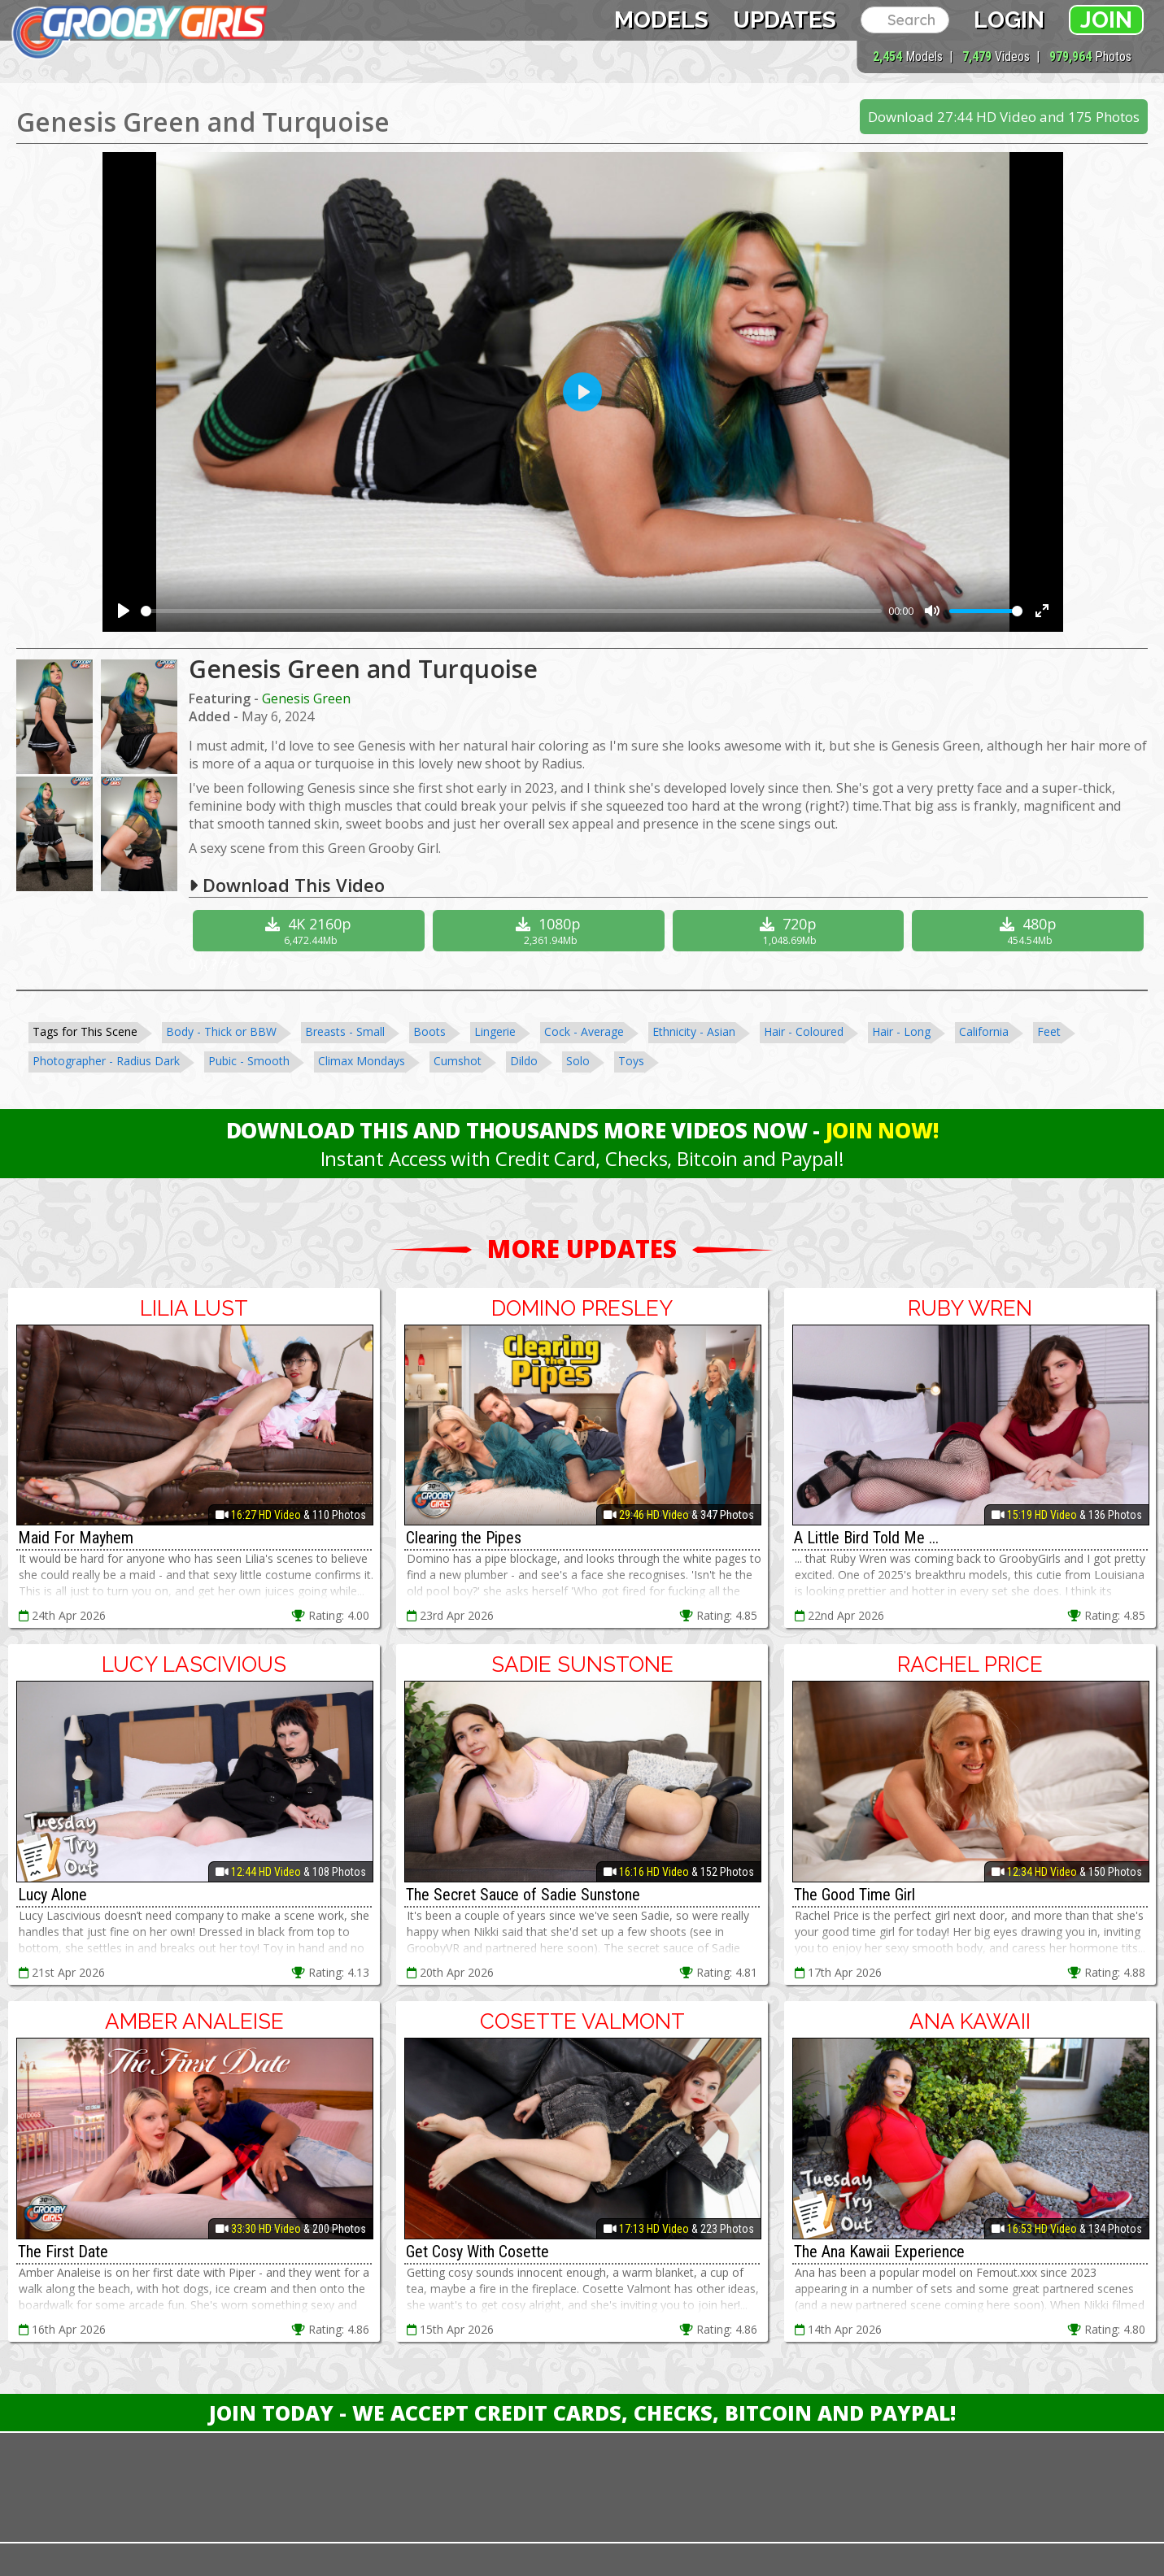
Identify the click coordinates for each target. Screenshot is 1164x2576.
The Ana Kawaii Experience (879, 2251)
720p (790, 930)
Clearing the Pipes (463, 1537)
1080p (550, 930)
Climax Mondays (361, 1060)
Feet (1049, 1031)
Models (661, 20)
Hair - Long (901, 1031)
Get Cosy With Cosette (477, 2251)
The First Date (63, 2251)
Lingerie (495, 1031)
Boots (429, 1031)
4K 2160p (311, 930)
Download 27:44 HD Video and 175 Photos (1004, 116)
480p (1030, 930)
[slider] (511, 611)
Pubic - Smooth (249, 1060)
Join (1106, 20)
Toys (631, 1060)
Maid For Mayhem (75, 1537)
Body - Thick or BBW (221, 1031)
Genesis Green (306, 698)
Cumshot (458, 1060)
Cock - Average (584, 1031)
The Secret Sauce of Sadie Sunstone (523, 1894)
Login (1009, 20)
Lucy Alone (52, 1894)
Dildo (524, 1060)
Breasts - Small (345, 1031)
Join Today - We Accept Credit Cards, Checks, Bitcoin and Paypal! (582, 2412)
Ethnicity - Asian (693, 1031)
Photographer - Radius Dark (106, 1060)
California (984, 1031)
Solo (578, 1060)
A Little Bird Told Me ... (866, 1537)
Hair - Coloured (804, 1031)
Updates (784, 20)
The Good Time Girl (854, 1894)
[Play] (124, 611)
